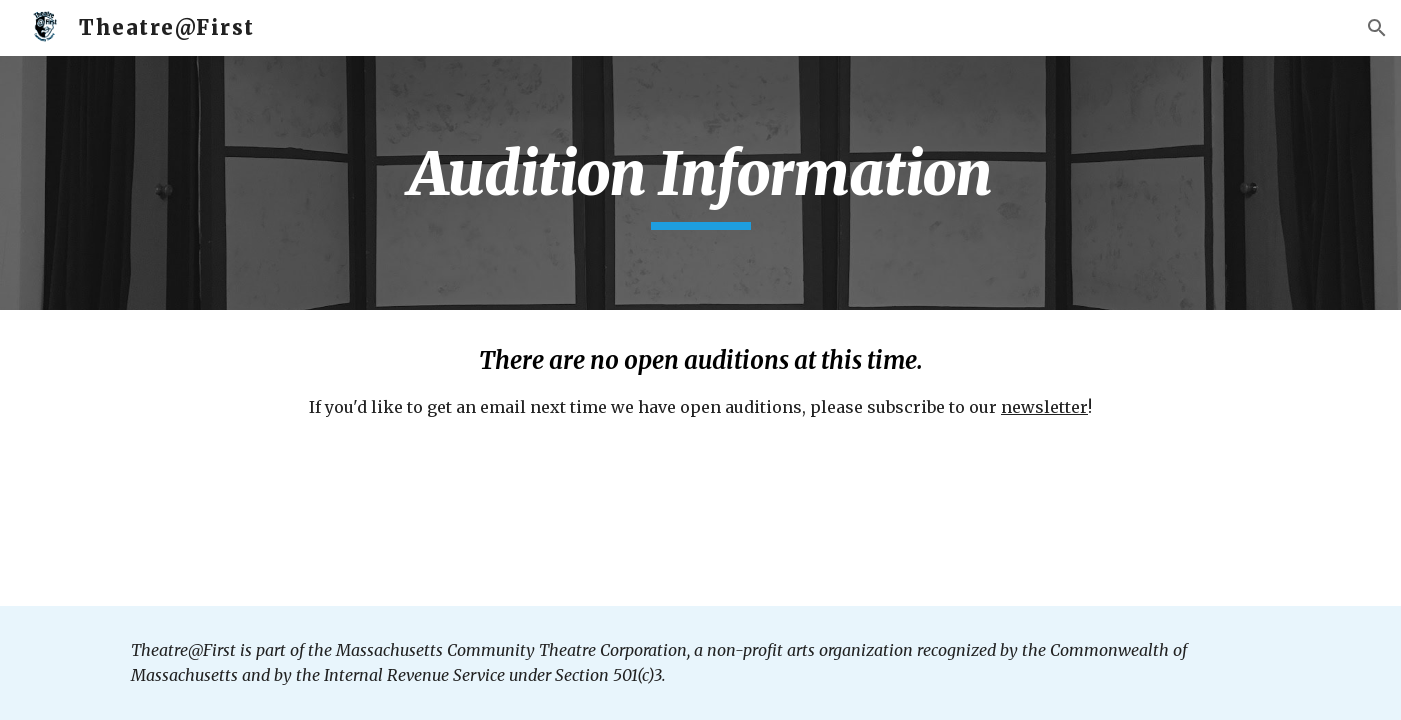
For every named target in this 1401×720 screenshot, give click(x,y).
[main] (700, 183)
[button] (1377, 28)
